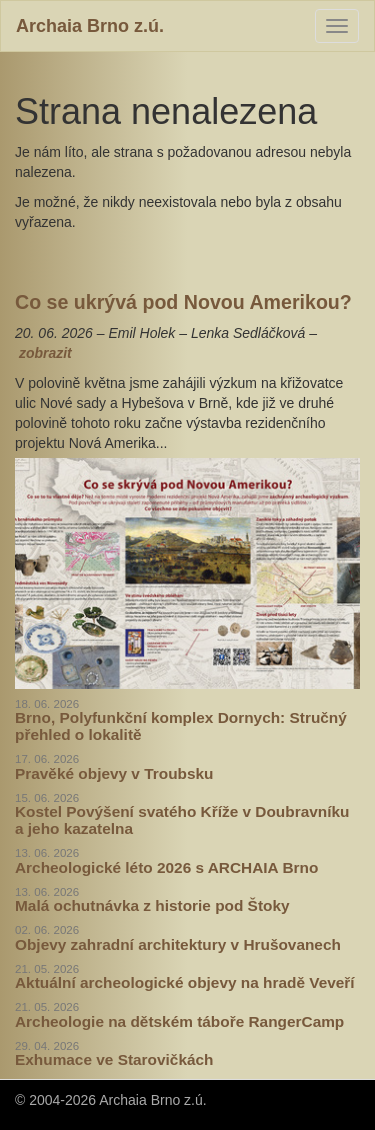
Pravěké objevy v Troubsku (114, 773)
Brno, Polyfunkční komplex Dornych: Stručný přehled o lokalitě (181, 726)
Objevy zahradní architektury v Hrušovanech (178, 944)
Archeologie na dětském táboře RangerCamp (179, 1021)
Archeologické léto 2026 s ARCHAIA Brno (166, 867)
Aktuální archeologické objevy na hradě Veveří (185, 982)
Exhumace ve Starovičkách (114, 1059)
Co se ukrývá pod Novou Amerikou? (183, 302)
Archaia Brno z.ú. (90, 26)
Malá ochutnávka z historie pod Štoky (152, 905)
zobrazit (45, 353)
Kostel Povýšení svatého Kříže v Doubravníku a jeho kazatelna (182, 820)
